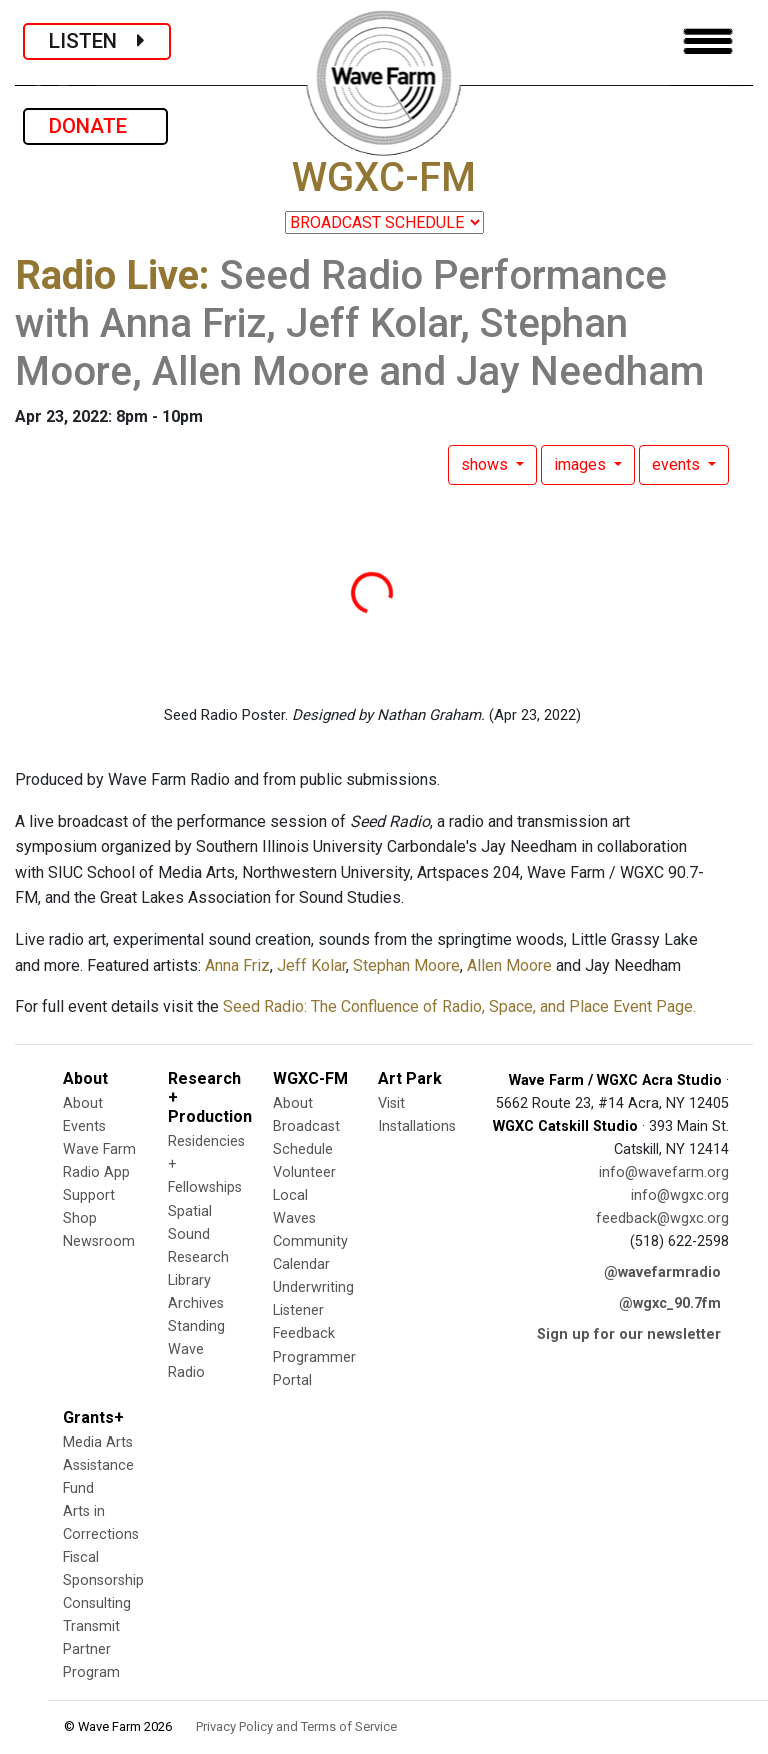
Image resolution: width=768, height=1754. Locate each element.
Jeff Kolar (311, 965)
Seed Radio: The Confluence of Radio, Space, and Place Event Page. (459, 1006)
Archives (196, 1303)
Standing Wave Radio (196, 1349)
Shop (80, 1218)
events (678, 464)
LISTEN (97, 41)
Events (84, 1126)
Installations (417, 1126)
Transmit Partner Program (91, 1649)
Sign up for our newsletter (629, 1334)
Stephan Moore (406, 965)
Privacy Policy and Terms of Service (296, 1726)
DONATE (95, 126)
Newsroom (99, 1241)
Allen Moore (509, 965)
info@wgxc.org (680, 1195)
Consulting (97, 1603)
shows (486, 464)
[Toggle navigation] (708, 41)
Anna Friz (235, 965)
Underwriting (313, 1287)
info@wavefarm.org (664, 1172)
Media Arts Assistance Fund (98, 1465)
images (582, 464)
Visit (391, 1103)
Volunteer (304, 1172)
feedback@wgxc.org (662, 1218)
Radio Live (107, 275)
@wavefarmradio (662, 1272)
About (83, 1103)
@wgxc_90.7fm (670, 1303)
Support (89, 1195)
